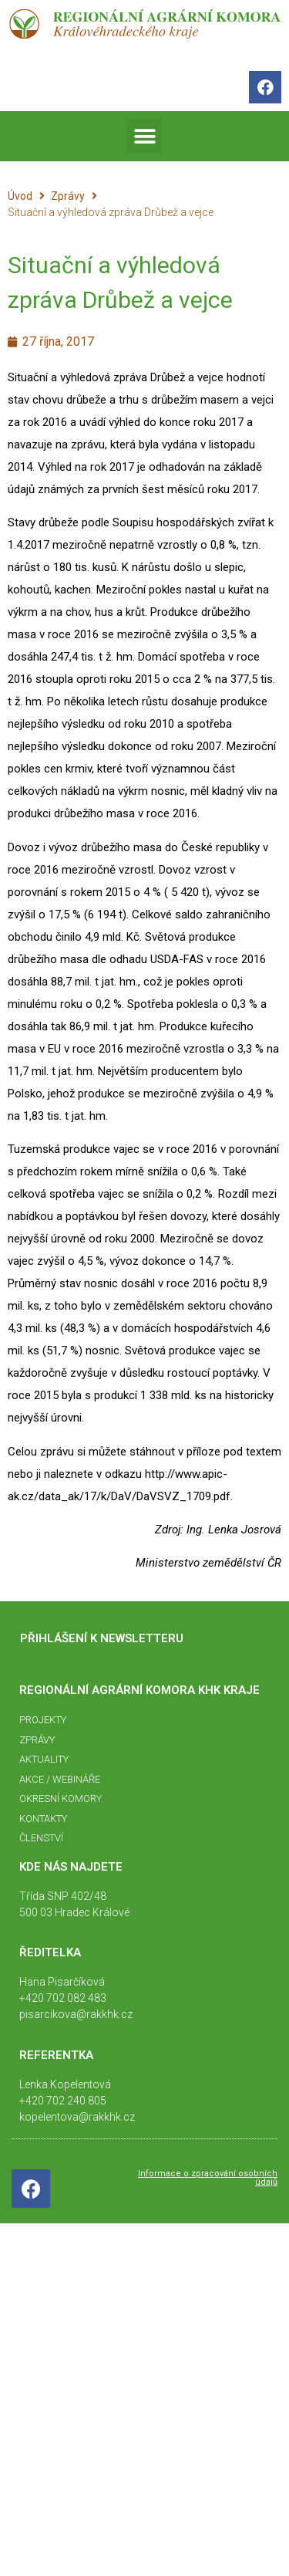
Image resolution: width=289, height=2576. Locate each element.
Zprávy (68, 196)
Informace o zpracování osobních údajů (207, 2178)
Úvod (20, 196)
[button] (144, 136)
